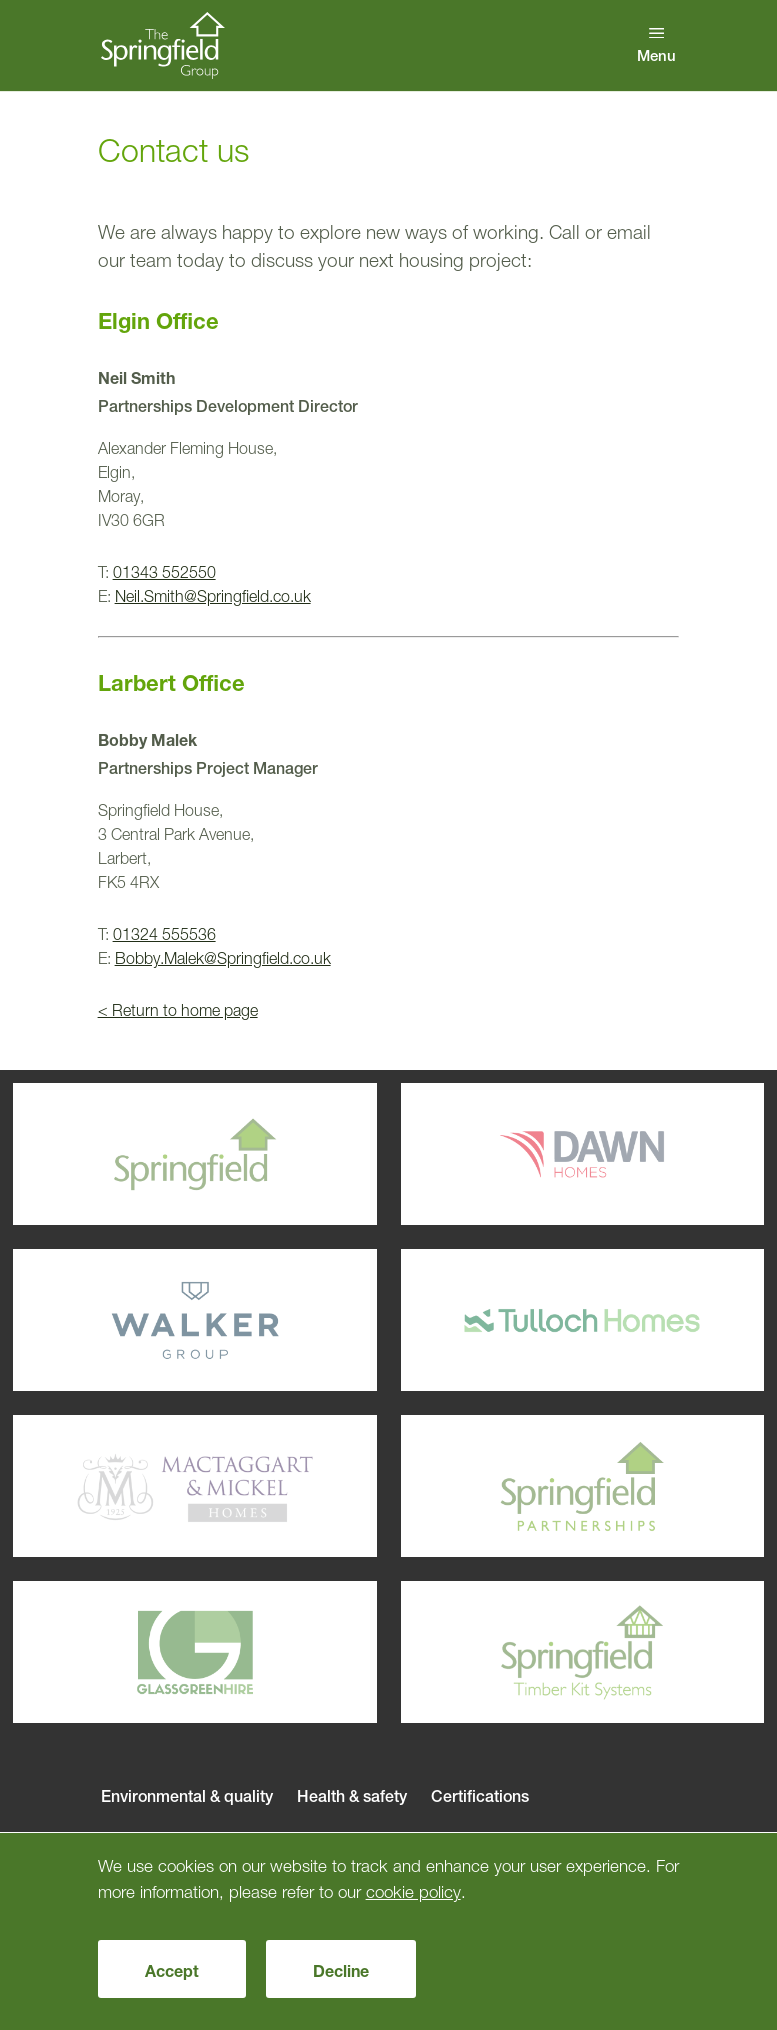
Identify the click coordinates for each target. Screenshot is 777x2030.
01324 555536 (164, 934)
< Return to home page (178, 1010)
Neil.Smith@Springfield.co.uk (213, 596)
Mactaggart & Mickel (156, 1487)
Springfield (156, 1155)
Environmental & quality (187, 1796)
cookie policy (413, 1891)
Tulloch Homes (544, 1321)
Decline (341, 1971)
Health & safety (352, 1796)
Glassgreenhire (156, 1653)
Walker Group (156, 1321)
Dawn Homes (544, 1155)
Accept (172, 1971)
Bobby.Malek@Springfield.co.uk (223, 958)
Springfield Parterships (544, 1487)
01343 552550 (164, 572)
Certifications (480, 1796)
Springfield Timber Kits (544, 1653)
